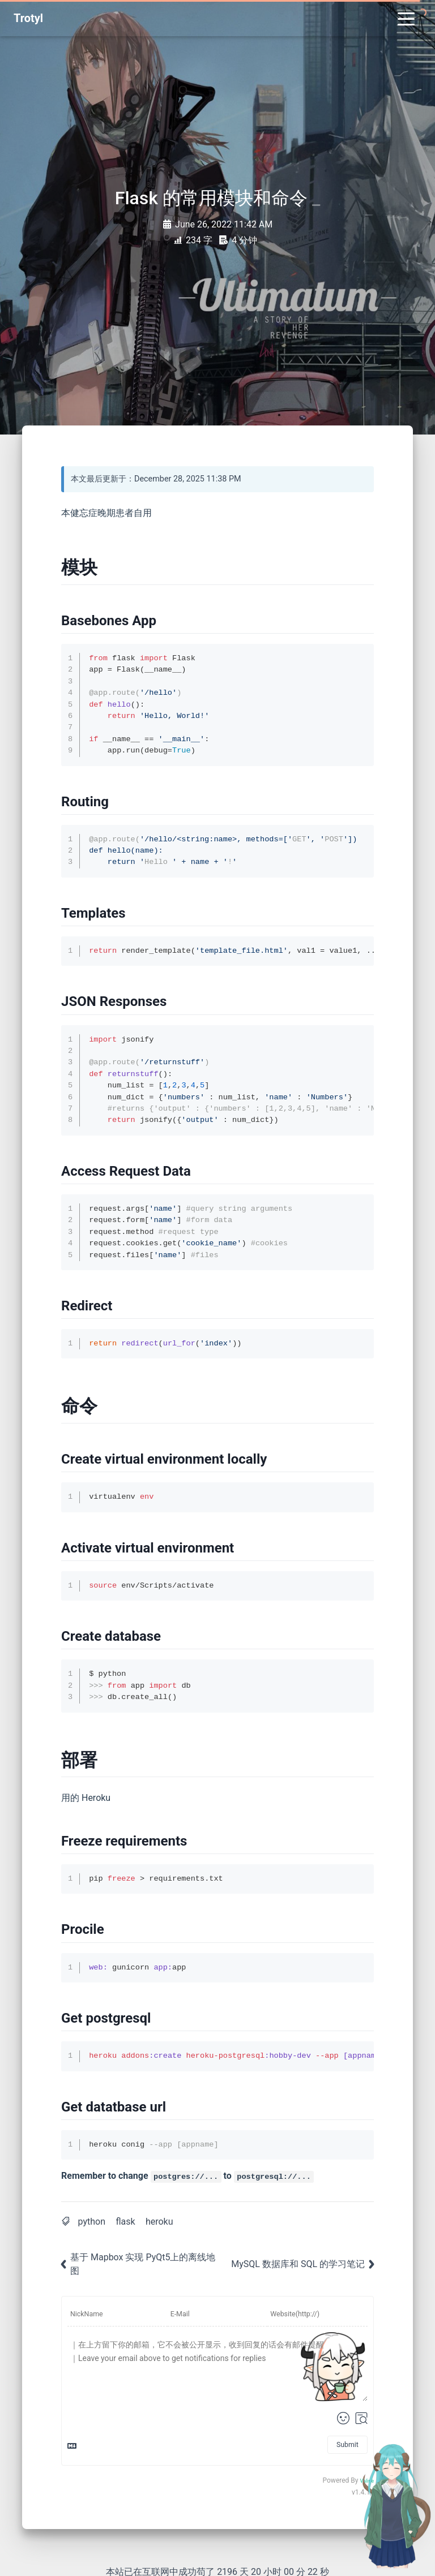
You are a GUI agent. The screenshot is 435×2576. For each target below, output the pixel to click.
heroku (159, 2221)
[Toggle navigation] (406, 18)
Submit (347, 2445)
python (91, 2221)
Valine (367, 2481)
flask (125, 2221)
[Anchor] (100, 567)
